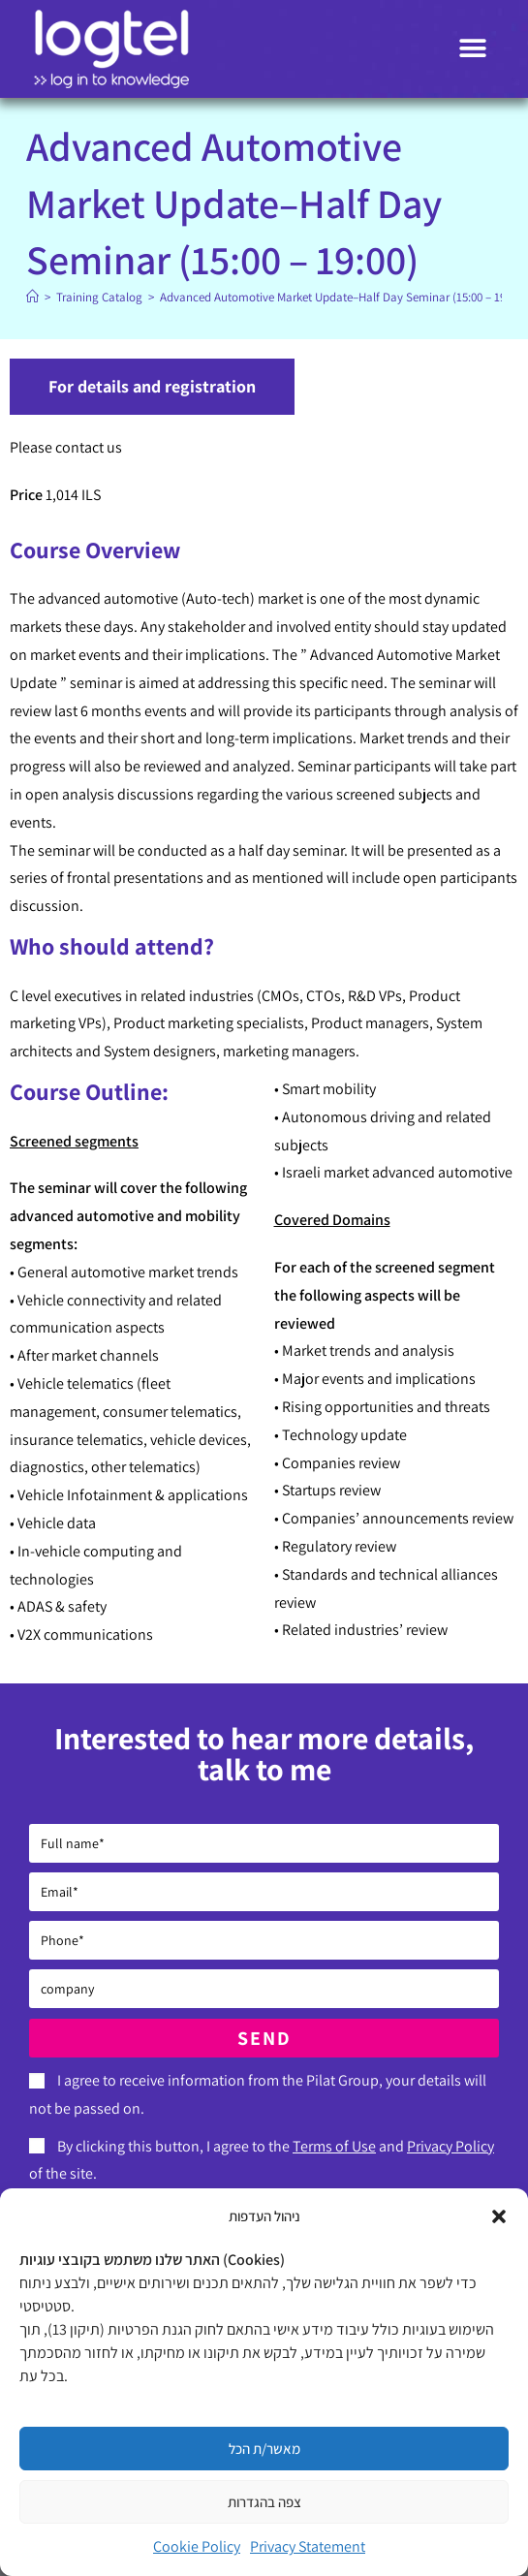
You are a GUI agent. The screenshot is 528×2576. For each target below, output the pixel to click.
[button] (499, 2216)
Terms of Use (334, 2146)
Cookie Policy (196, 2546)
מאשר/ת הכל (264, 2448)
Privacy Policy (450, 2146)
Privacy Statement (307, 2546)
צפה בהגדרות (264, 2502)
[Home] (32, 297)
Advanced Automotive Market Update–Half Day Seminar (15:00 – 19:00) (342, 297)
